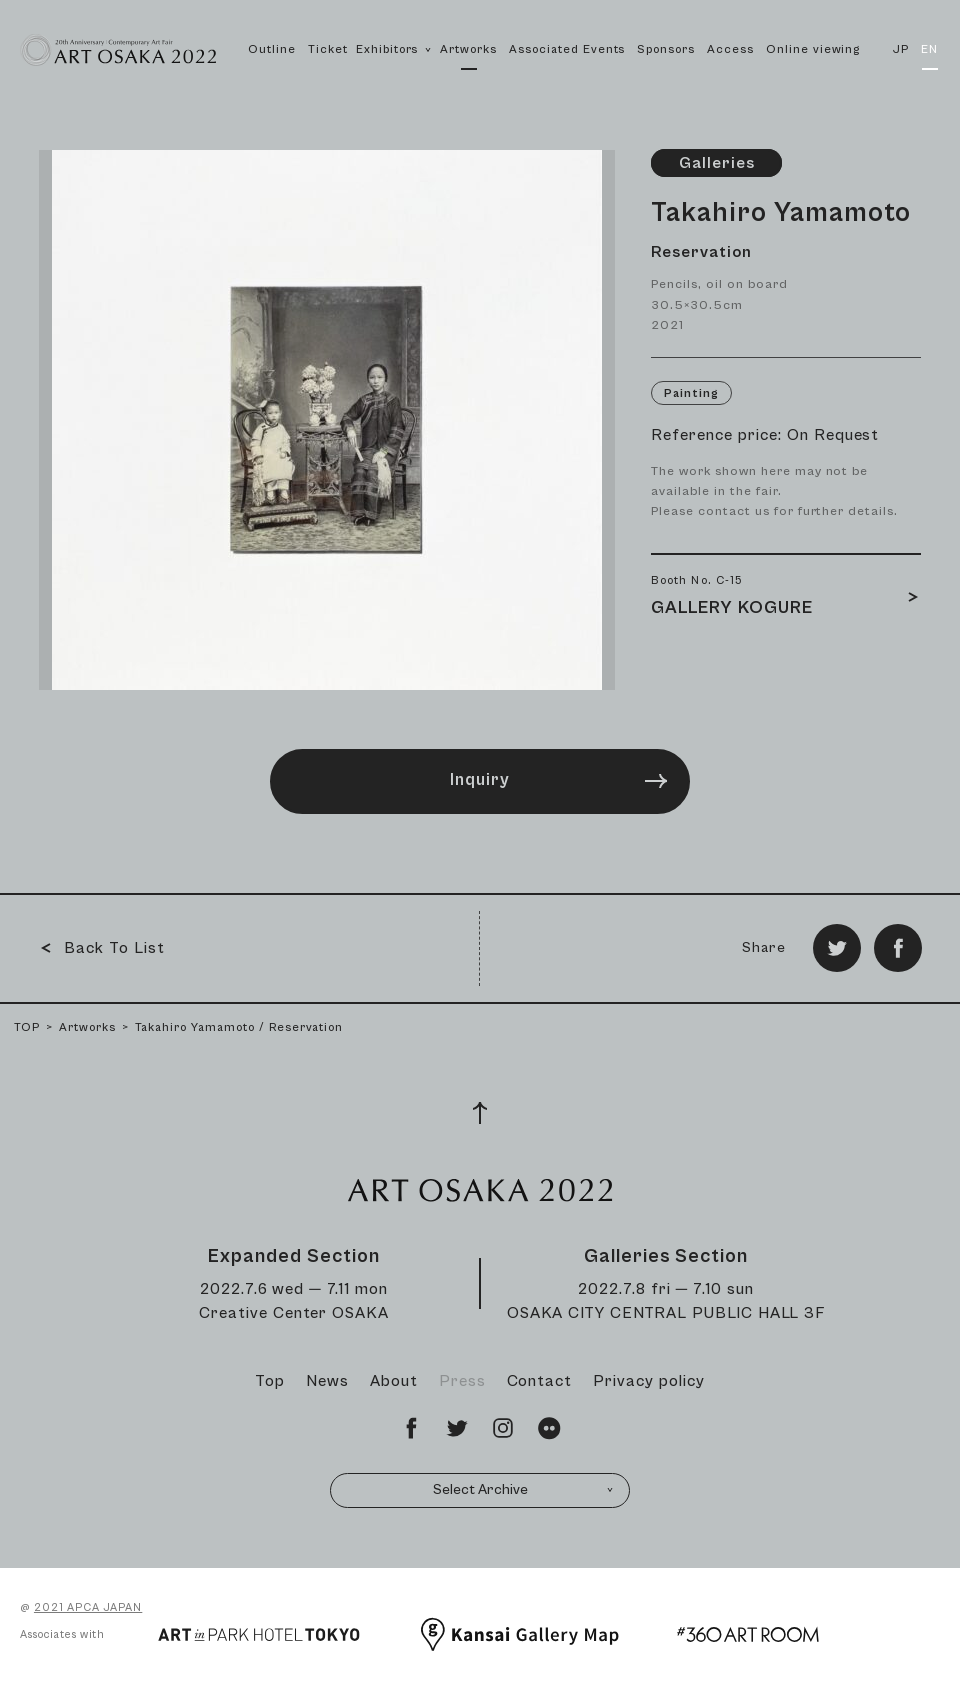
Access (730, 49)
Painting (691, 393)
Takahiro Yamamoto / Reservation (239, 1027)
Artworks (468, 49)
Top (270, 1381)
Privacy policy (648, 1381)
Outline (272, 49)
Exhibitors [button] (394, 71)
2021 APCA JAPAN (88, 1607)
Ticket (328, 49)
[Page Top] (480, 1113)
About (394, 1381)
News (327, 1381)
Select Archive (524, 1489)
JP (901, 49)
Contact (540, 1381)
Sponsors (666, 49)
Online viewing (813, 49)
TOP (27, 1027)
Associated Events (567, 49)
